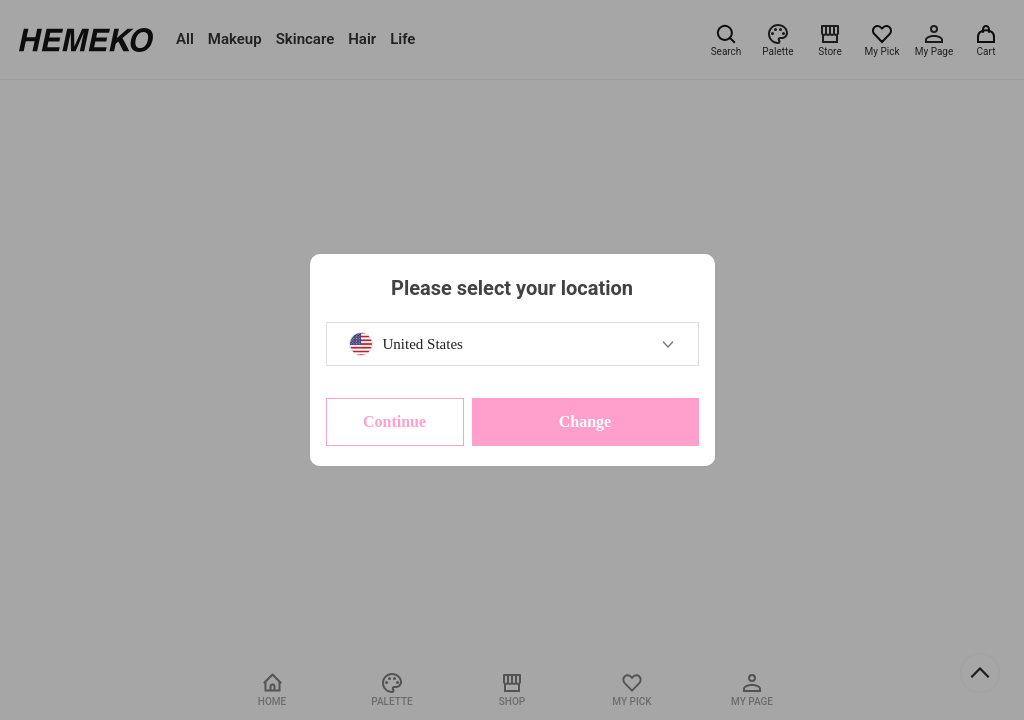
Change (585, 421)
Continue (394, 421)
